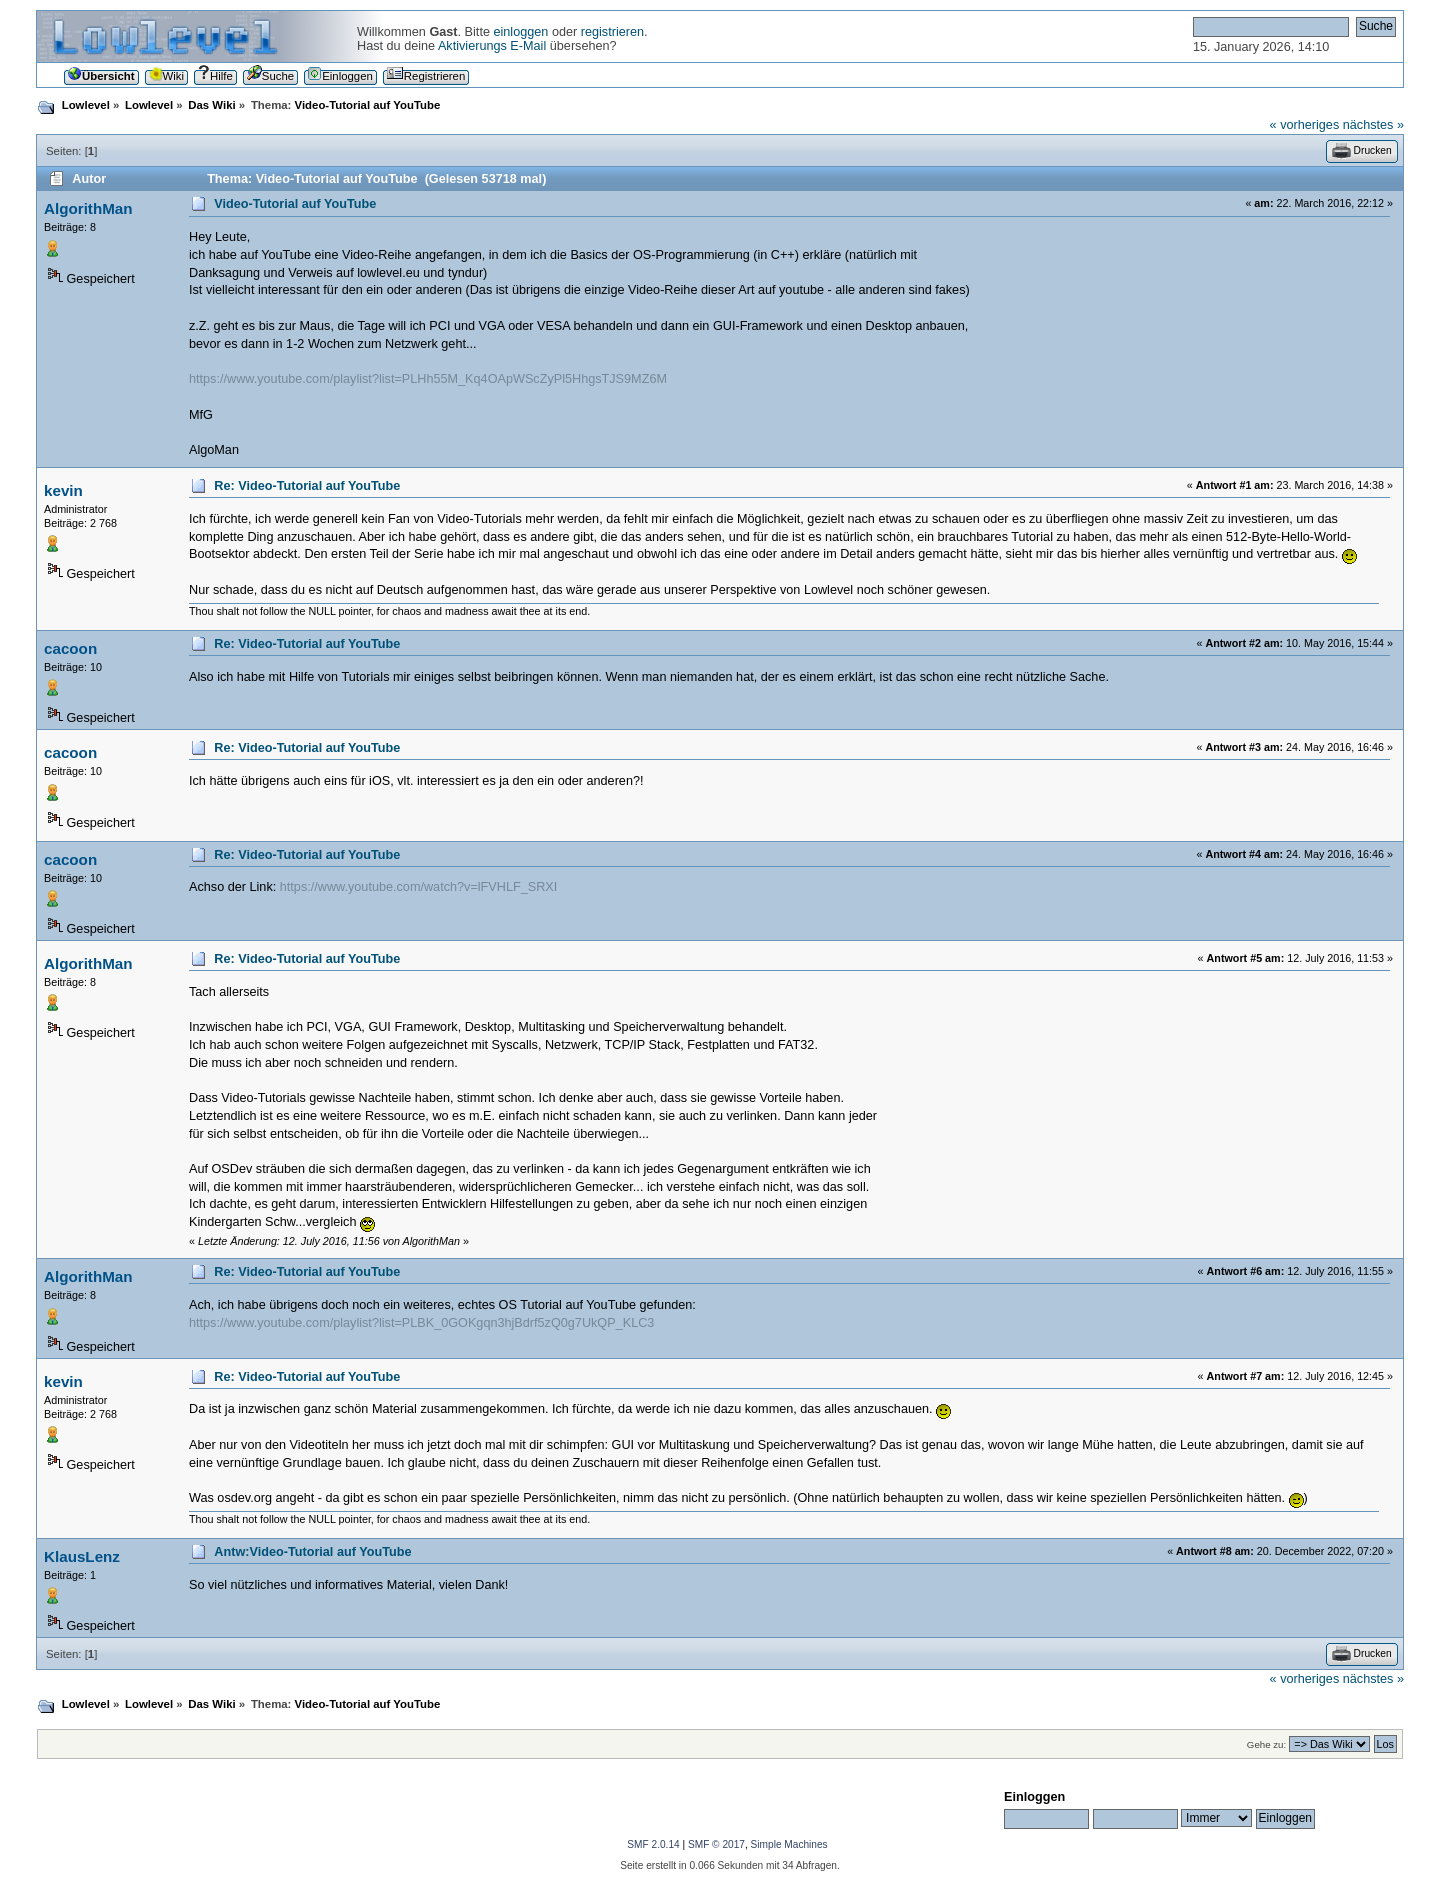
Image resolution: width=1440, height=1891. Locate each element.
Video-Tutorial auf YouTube (295, 204)
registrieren (612, 32)
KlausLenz (82, 1556)
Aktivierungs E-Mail (492, 46)
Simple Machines (789, 1844)
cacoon (70, 648)
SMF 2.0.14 (653, 1844)
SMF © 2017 (716, 1844)
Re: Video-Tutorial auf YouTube (307, 486)
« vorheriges (1305, 125)
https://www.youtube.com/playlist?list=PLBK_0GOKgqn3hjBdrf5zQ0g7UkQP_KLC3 (421, 1323)
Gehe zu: (1266, 1744)
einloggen (520, 32)
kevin (63, 490)
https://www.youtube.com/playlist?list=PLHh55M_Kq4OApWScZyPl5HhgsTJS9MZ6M (428, 379)
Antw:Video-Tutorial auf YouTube (312, 1552)
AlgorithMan (88, 208)
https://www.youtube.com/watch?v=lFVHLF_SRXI (419, 887)
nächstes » (1373, 125)
